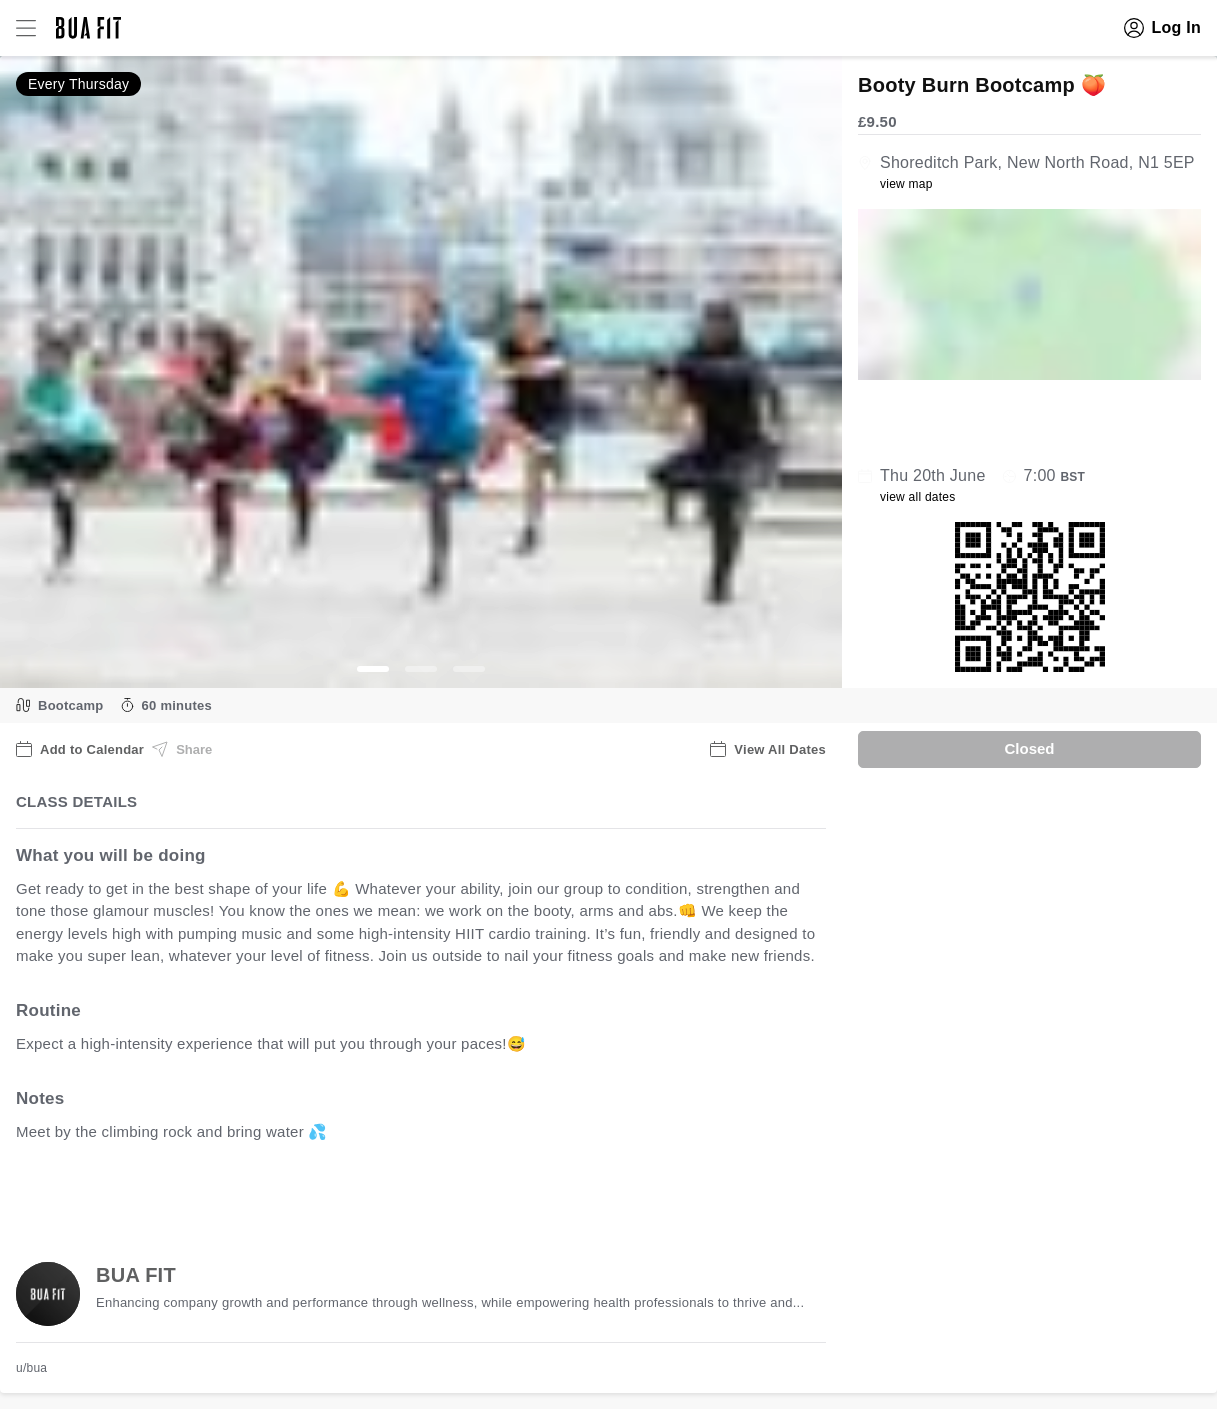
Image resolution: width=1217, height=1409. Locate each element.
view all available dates (421, 1193)
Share (182, 749)
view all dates (918, 497)
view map (906, 184)
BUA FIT (136, 1275)
